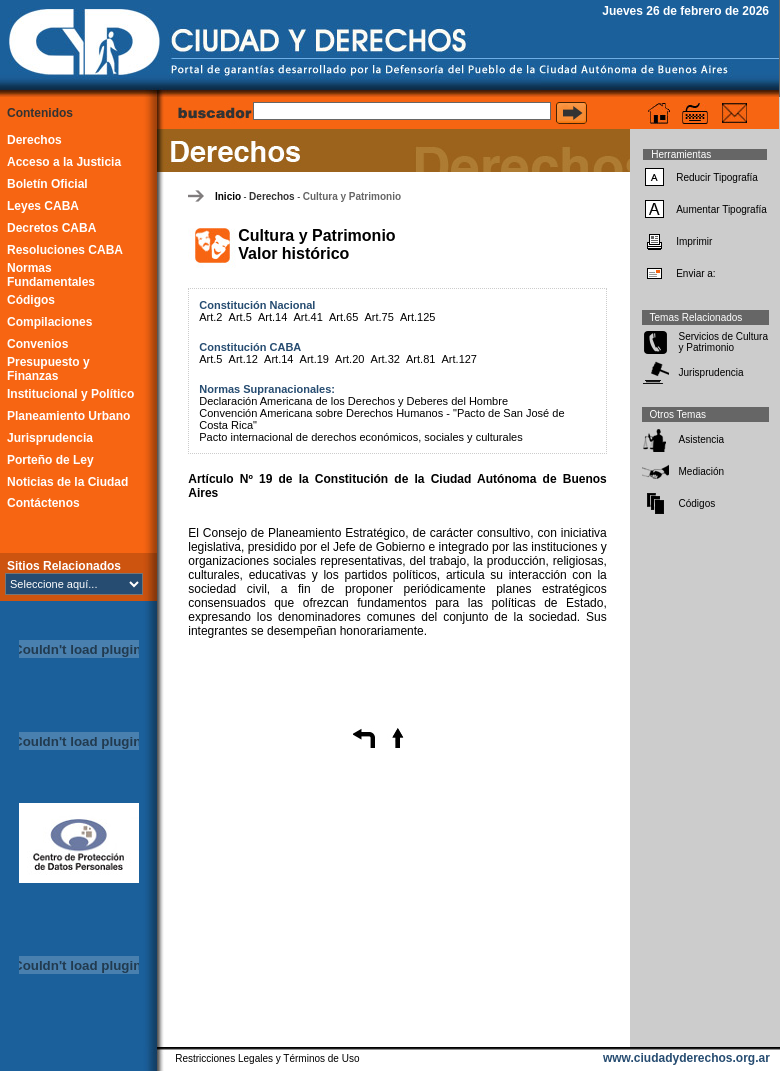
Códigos (31, 300)
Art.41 (307, 317)
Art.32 (385, 359)
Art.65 (343, 317)
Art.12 (243, 359)
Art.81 (420, 359)
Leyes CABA (43, 206)
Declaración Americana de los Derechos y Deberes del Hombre (353, 401)
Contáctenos (43, 503)
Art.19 (314, 359)
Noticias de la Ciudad (67, 482)
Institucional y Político (70, 394)
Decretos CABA (51, 228)
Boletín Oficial (47, 184)
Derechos (34, 140)
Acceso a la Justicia (64, 162)
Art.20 (349, 359)
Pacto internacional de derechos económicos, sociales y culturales (360, 437)
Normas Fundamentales (51, 275)
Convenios (37, 344)
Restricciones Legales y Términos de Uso (267, 1058)
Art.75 (378, 317)
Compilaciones (49, 322)
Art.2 (210, 317)
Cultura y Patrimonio (352, 196)
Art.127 (459, 359)
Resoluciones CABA (65, 250)
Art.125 (417, 317)
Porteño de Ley (50, 460)
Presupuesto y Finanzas (48, 369)
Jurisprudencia (50, 438)
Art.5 (240, 317)
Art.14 (272, 317)
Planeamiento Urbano (68, 416)
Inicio (228, 196)
